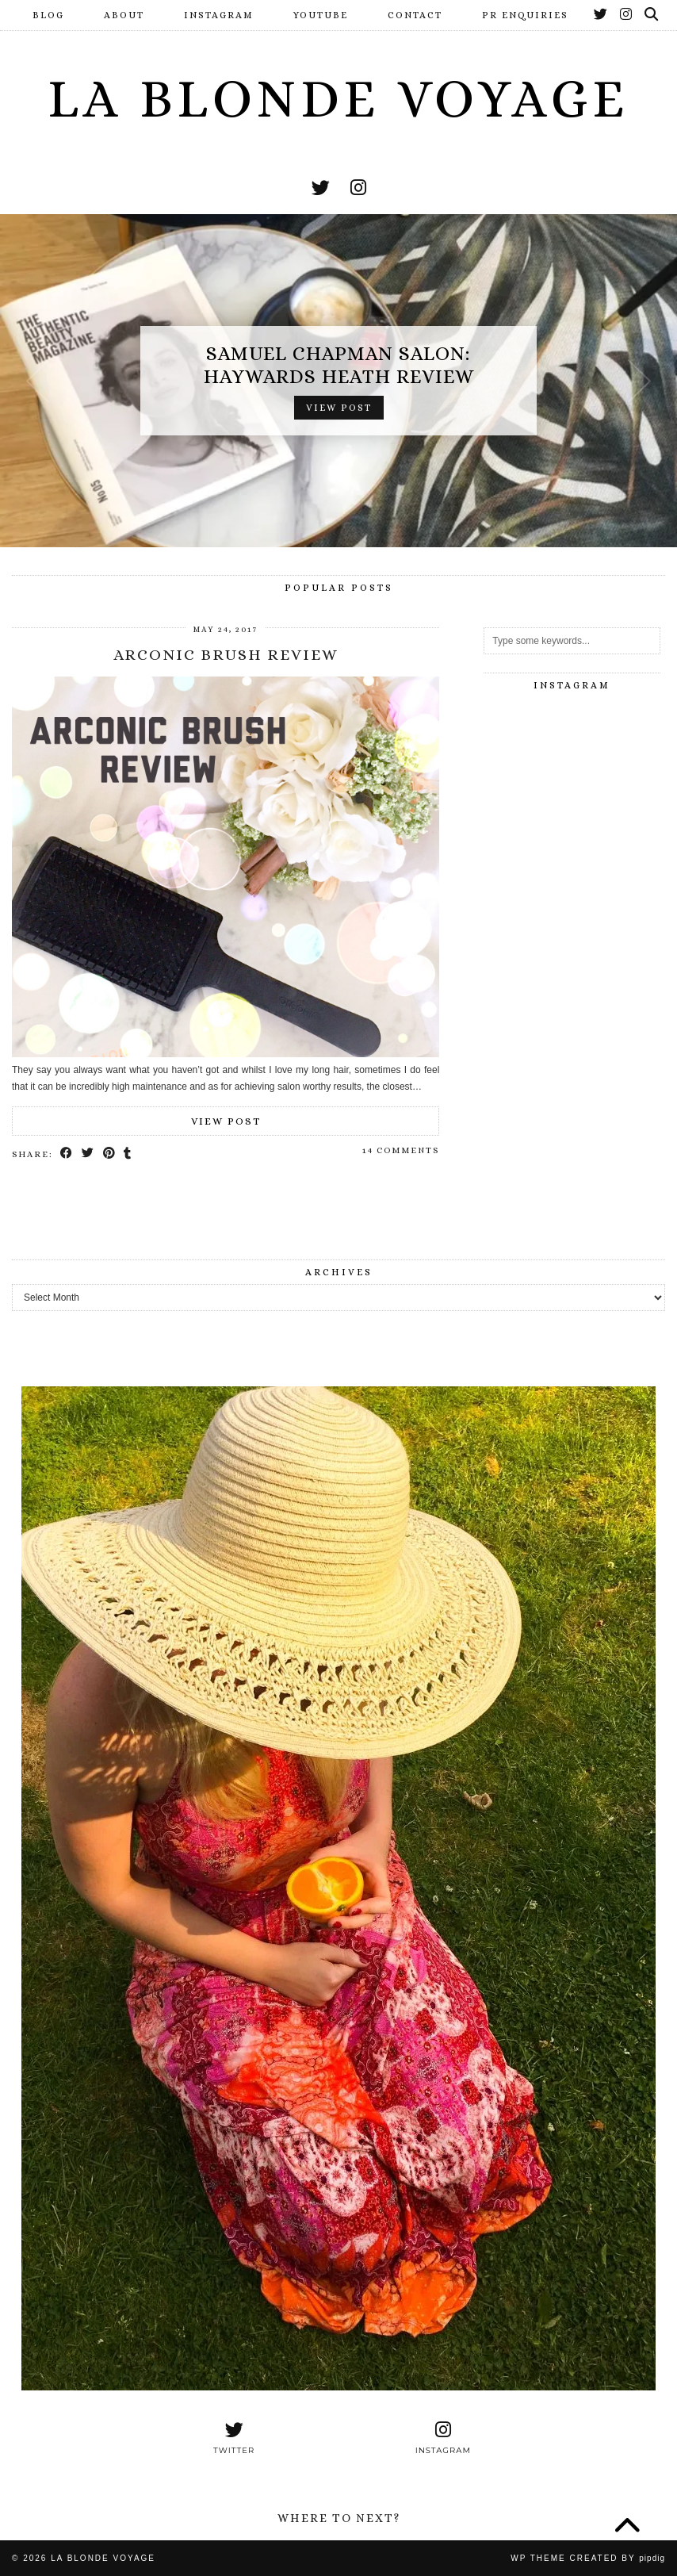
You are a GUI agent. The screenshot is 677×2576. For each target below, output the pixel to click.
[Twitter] (601, 15)
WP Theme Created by (588, 2558)
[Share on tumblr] (128, 1154)
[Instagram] (626, 15)
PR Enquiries (525, 15)
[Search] (652, 15)
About (124, 15)
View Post (339, 407)
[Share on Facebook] (67, 1154)
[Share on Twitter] (88, 1154)
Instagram (219, 15)
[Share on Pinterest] (110, 1154)
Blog (48, 15)
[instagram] (358, 188)
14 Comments (400, 1150)
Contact (415, 15)
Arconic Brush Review (225, 655)
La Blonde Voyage (338, 98)
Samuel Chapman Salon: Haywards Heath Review (339, 365)
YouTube (320, 15)
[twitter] (321, 188)
